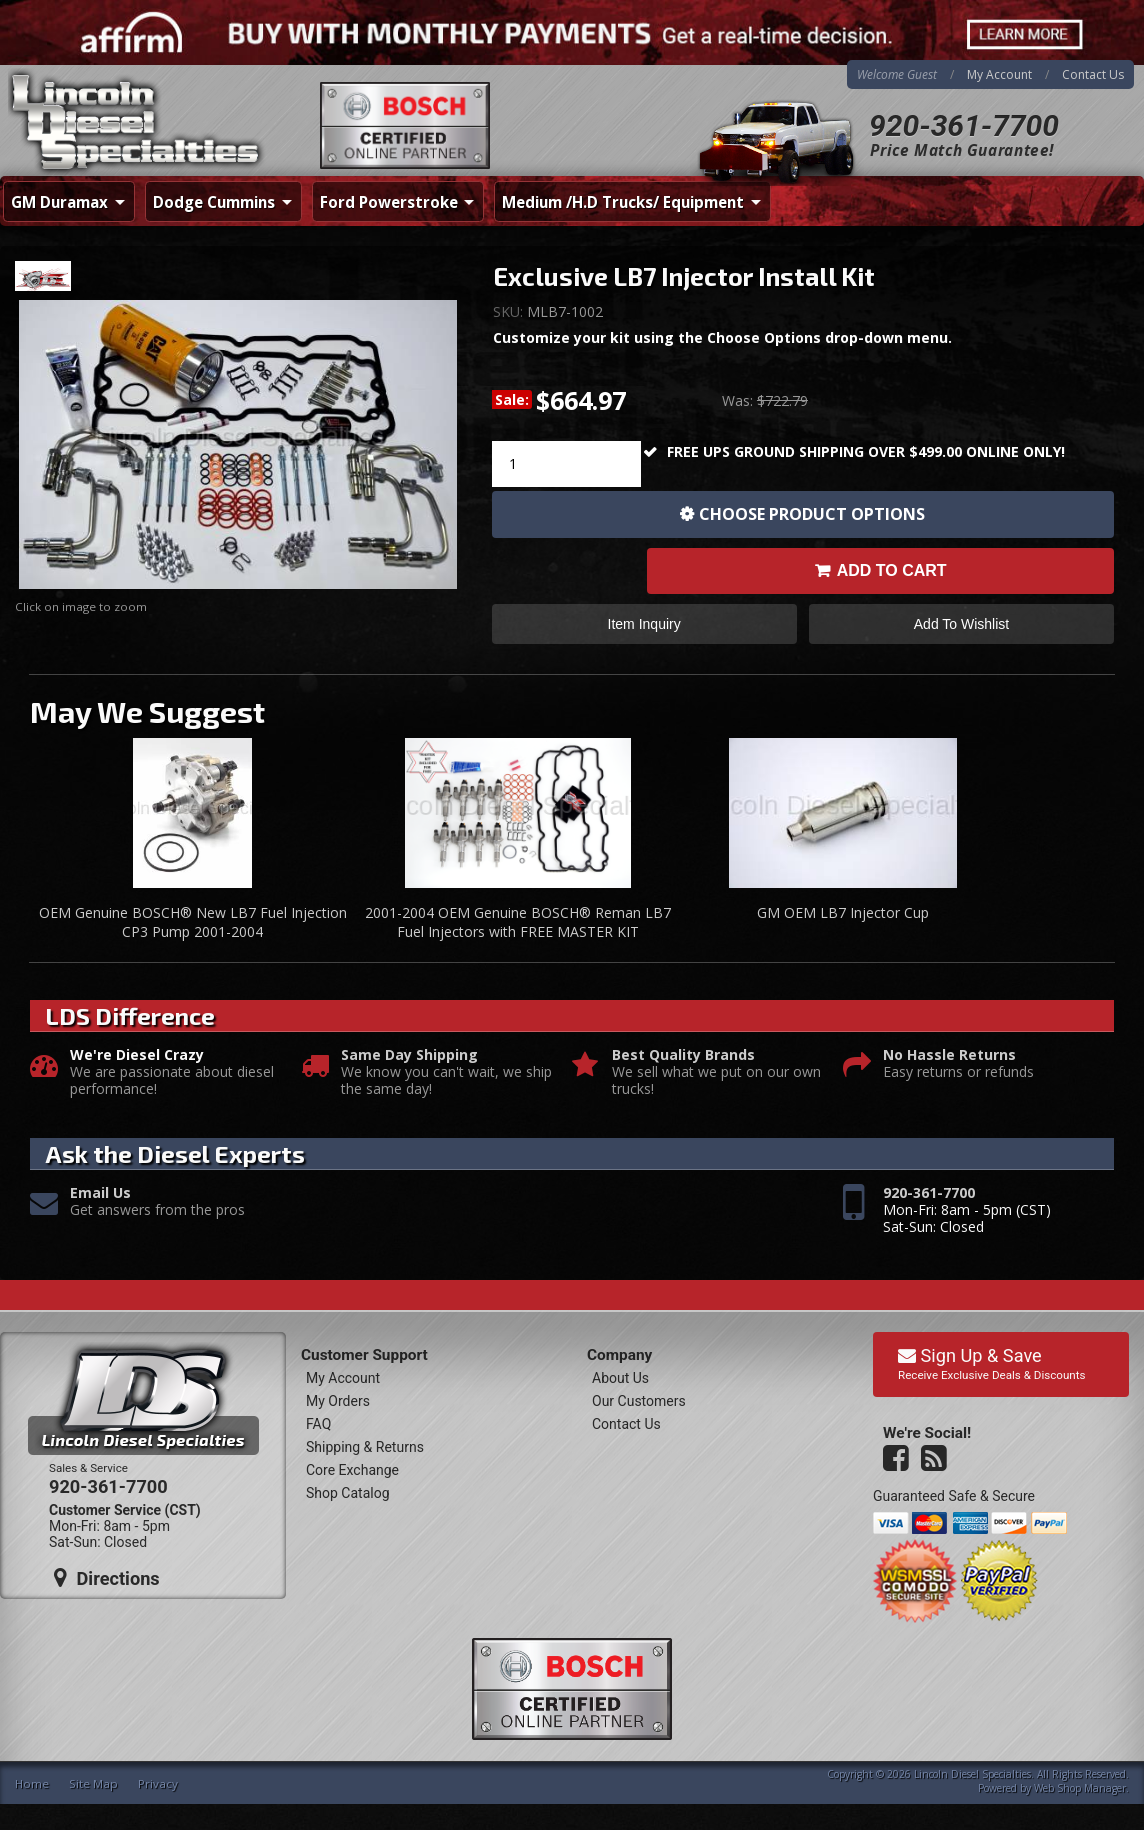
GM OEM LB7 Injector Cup (843, 912)
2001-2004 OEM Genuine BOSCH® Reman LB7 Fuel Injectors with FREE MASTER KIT (518, 922)
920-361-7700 (964, 125)
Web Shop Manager (1080, 1788)
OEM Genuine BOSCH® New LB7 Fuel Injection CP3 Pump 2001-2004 (193, 922)
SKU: (510, 311)
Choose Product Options (812, 514)
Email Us (100, 1193)
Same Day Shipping (409, 1055)
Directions (107, 1578)
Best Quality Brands (683, 1055)
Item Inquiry (644, 624)
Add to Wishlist (961, 624)
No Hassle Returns (949, 1055)
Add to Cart (892, 570)
